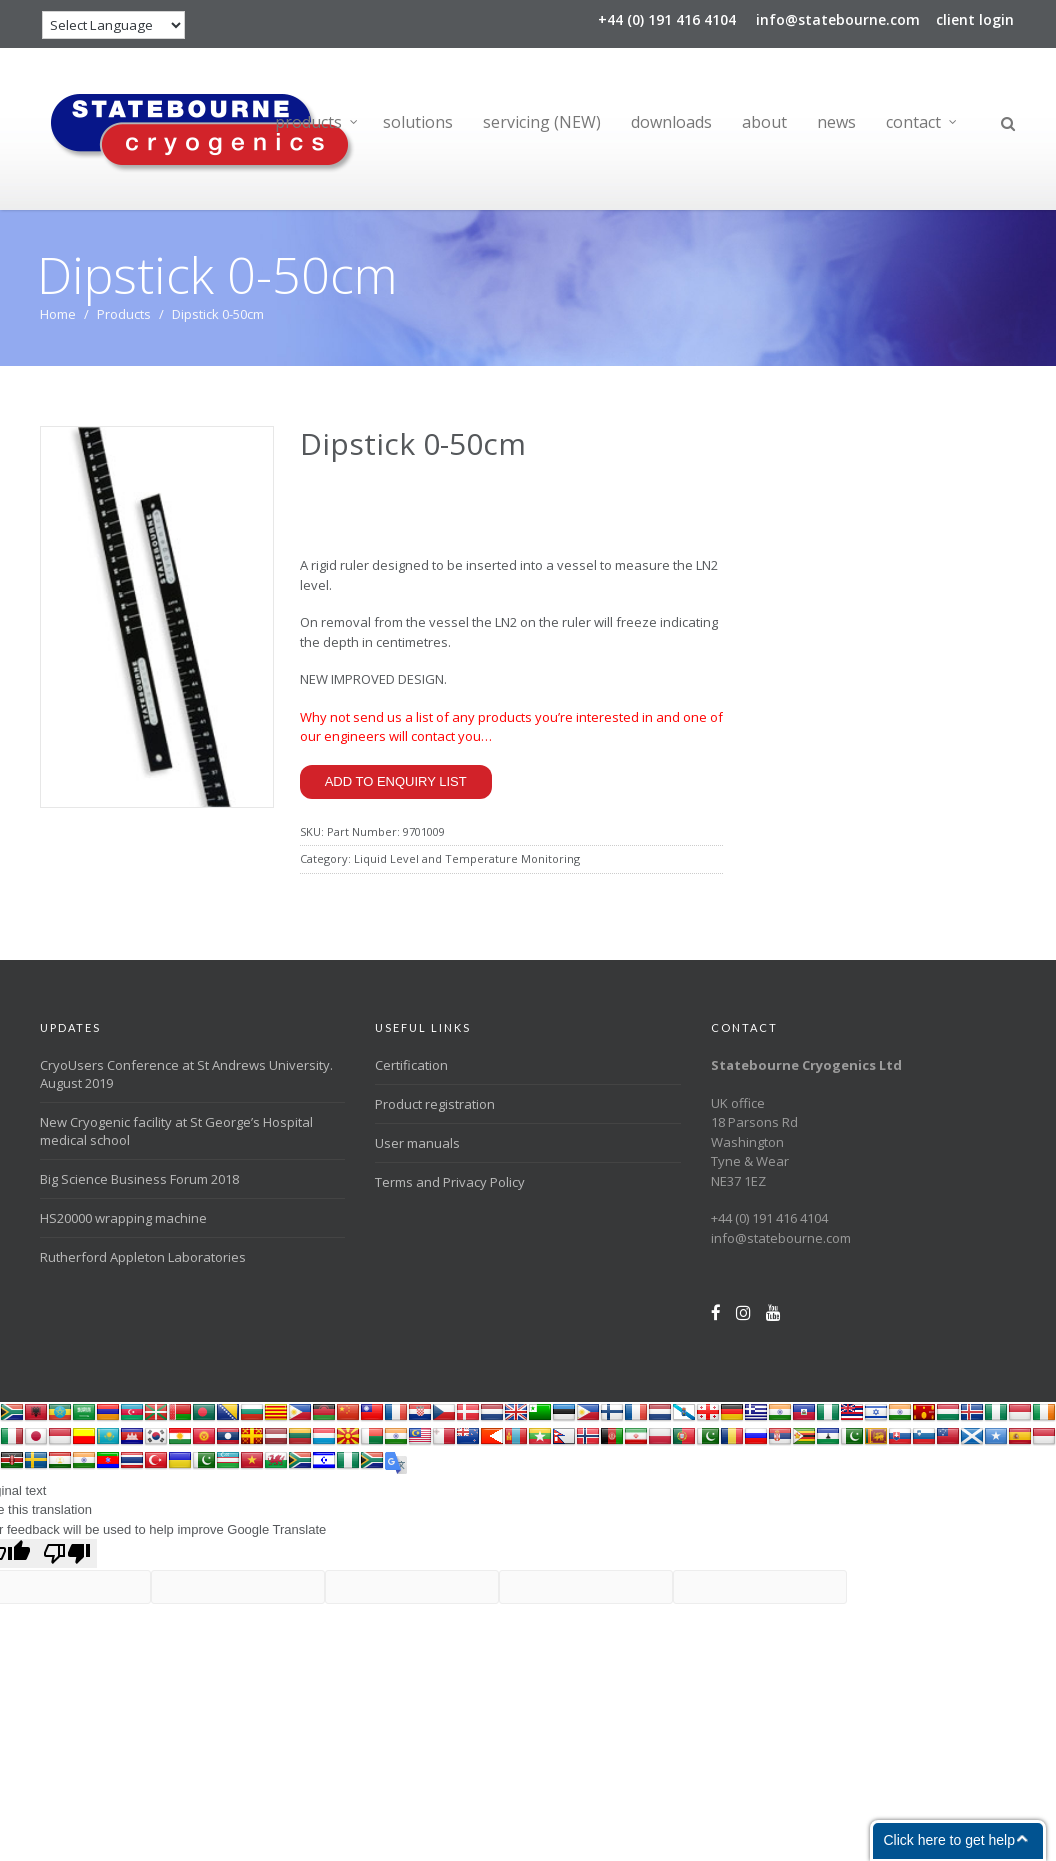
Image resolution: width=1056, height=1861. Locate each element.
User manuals (417, 1143)
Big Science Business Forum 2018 (139, 1179)
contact (913, 122)
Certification (411, 1065)
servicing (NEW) (542, 122)
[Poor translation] (67, 1553)
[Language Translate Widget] (113, 25)
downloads (671, 122)
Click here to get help (949, 1840)
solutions (418, 122)
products (308, 122)
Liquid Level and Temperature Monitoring (467, 858)
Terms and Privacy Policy (450, 1182)
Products (124, 314)
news (836, 122)
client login (975, 19)
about (764, 122)
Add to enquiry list (396, 781)
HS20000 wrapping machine (123, 1218)
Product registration (435, 1104)
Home (58, 314)
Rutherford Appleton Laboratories (143, 1257)
